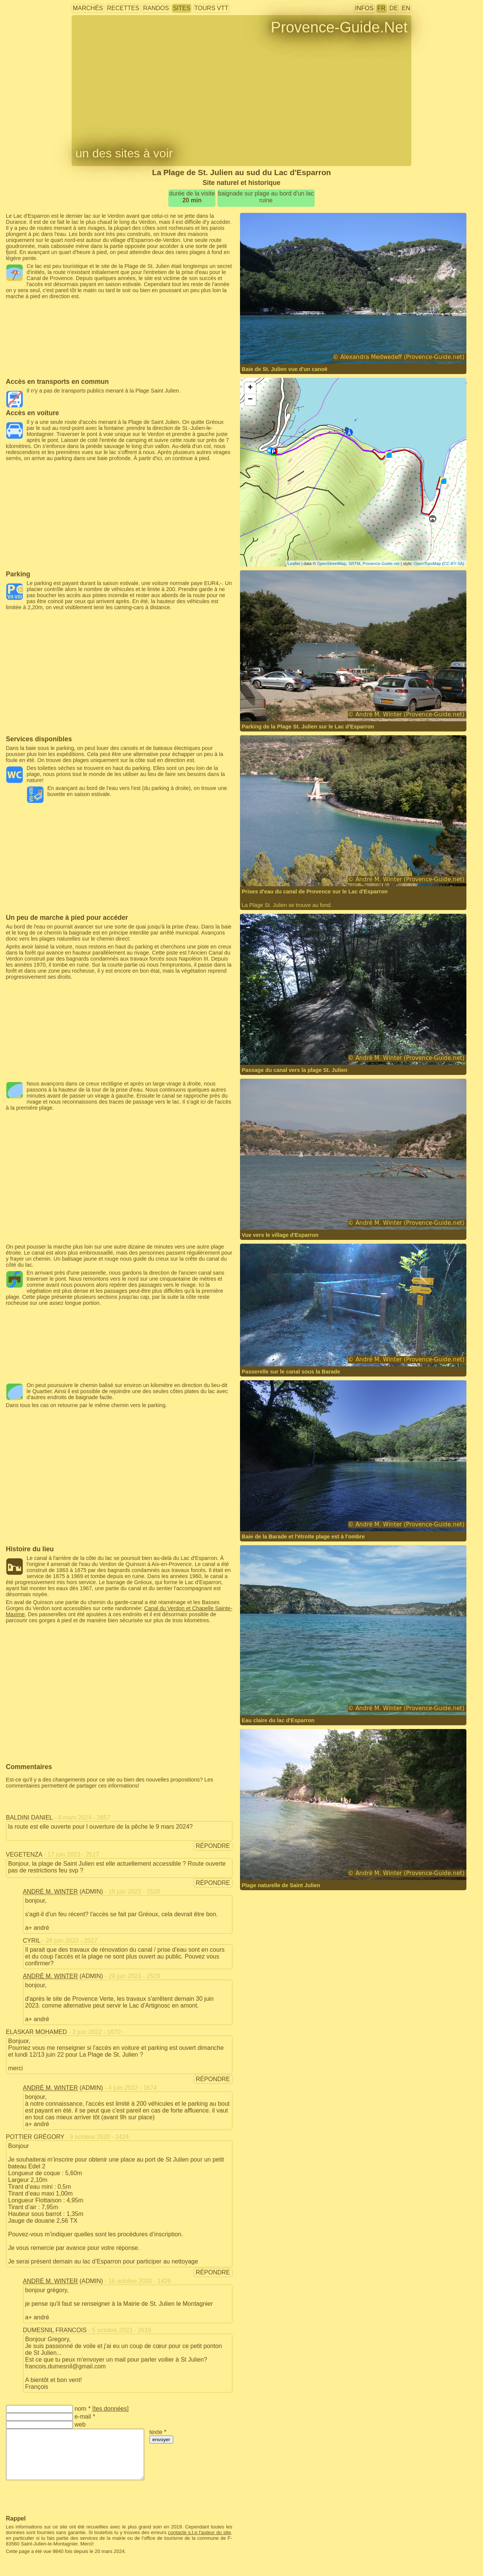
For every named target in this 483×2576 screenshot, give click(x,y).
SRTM (354, 563)
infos (364, 8)
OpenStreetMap (331, 563)
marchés (88, 8)
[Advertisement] (119, 316)
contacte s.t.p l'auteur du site (199, 2532)
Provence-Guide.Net (339, 27)
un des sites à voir (124, 153)
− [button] (250, 399)
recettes (123, 8)
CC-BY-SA (453, 563)
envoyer (161, 2439)
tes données (110, 2408)
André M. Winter (50, 1891)
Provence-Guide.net (381, 563)
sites (181, 8)
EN (406, 8)
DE (393, 8)
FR (381, 8)
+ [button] (250, 388)
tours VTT (211, 8)
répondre (213, 1846)
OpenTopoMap (427, 563)
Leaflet (294, 563)
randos (156, 8)
